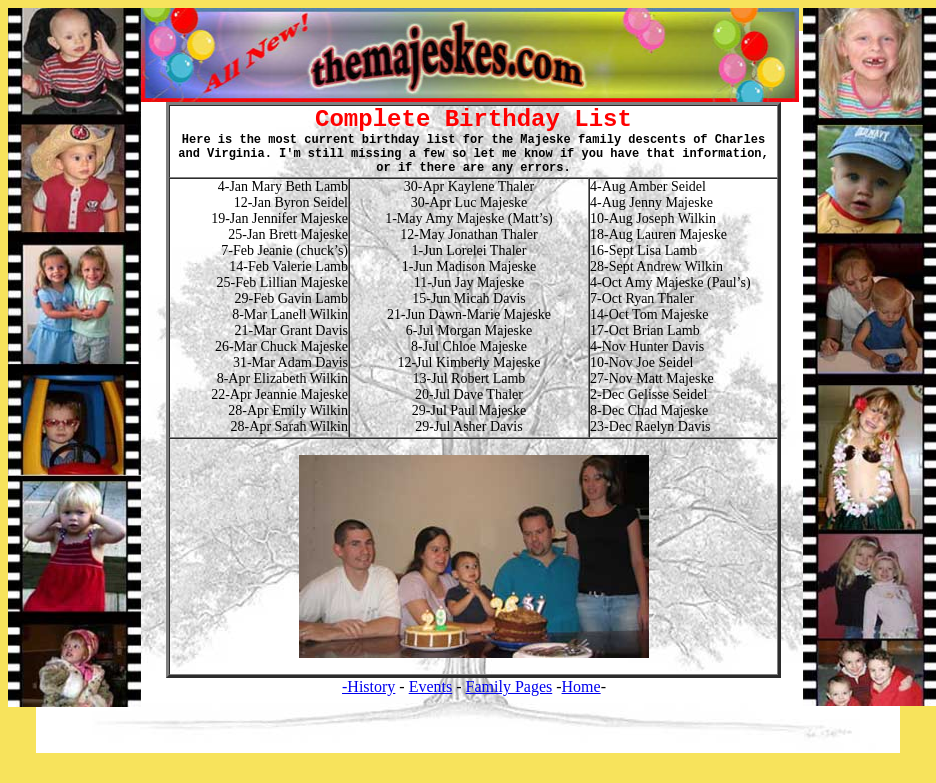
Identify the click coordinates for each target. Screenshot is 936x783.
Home (581, 686)
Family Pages (509, 686)
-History (368, 686)
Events (431, 686)
